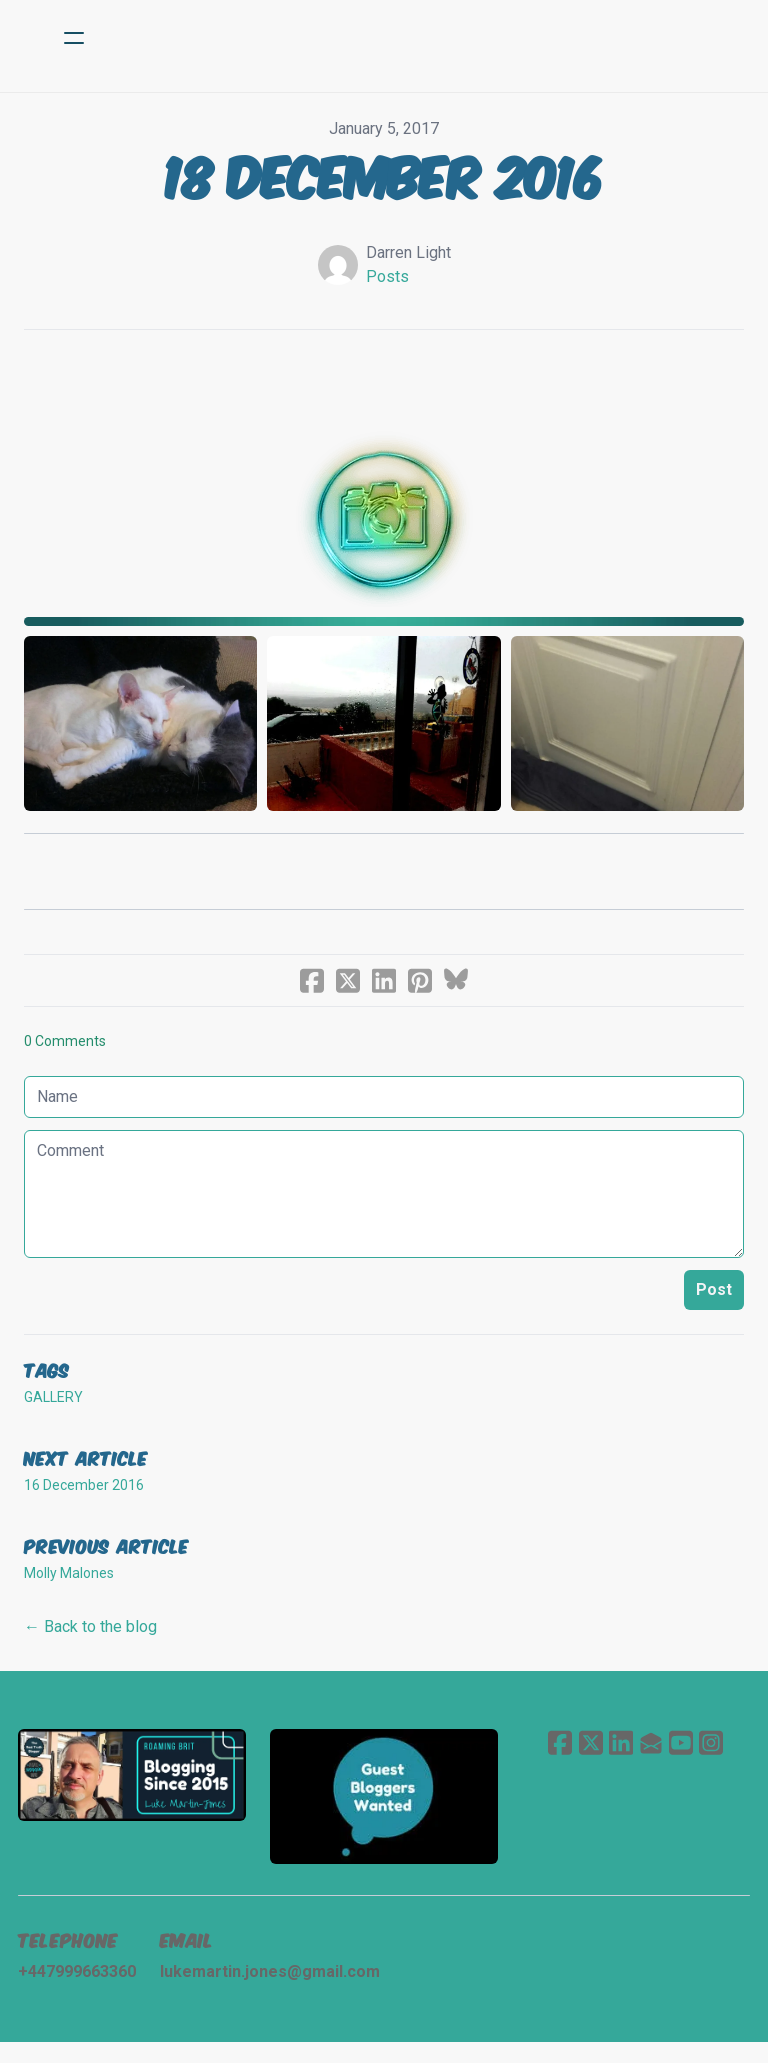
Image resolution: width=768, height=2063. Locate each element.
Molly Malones (69, 1588)
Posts (387, 276)
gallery (53, 1412)
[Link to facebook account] (555, 1757)
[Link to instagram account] (715, 1757)
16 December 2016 (84, 1500)
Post (714, 1304)
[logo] (410, 38)
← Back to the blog (90, 1641)
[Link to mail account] (651, 1757)
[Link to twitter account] (587, 1757)
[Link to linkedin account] (619, 1757)
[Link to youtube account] (683, 1757)
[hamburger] (74, 38)
